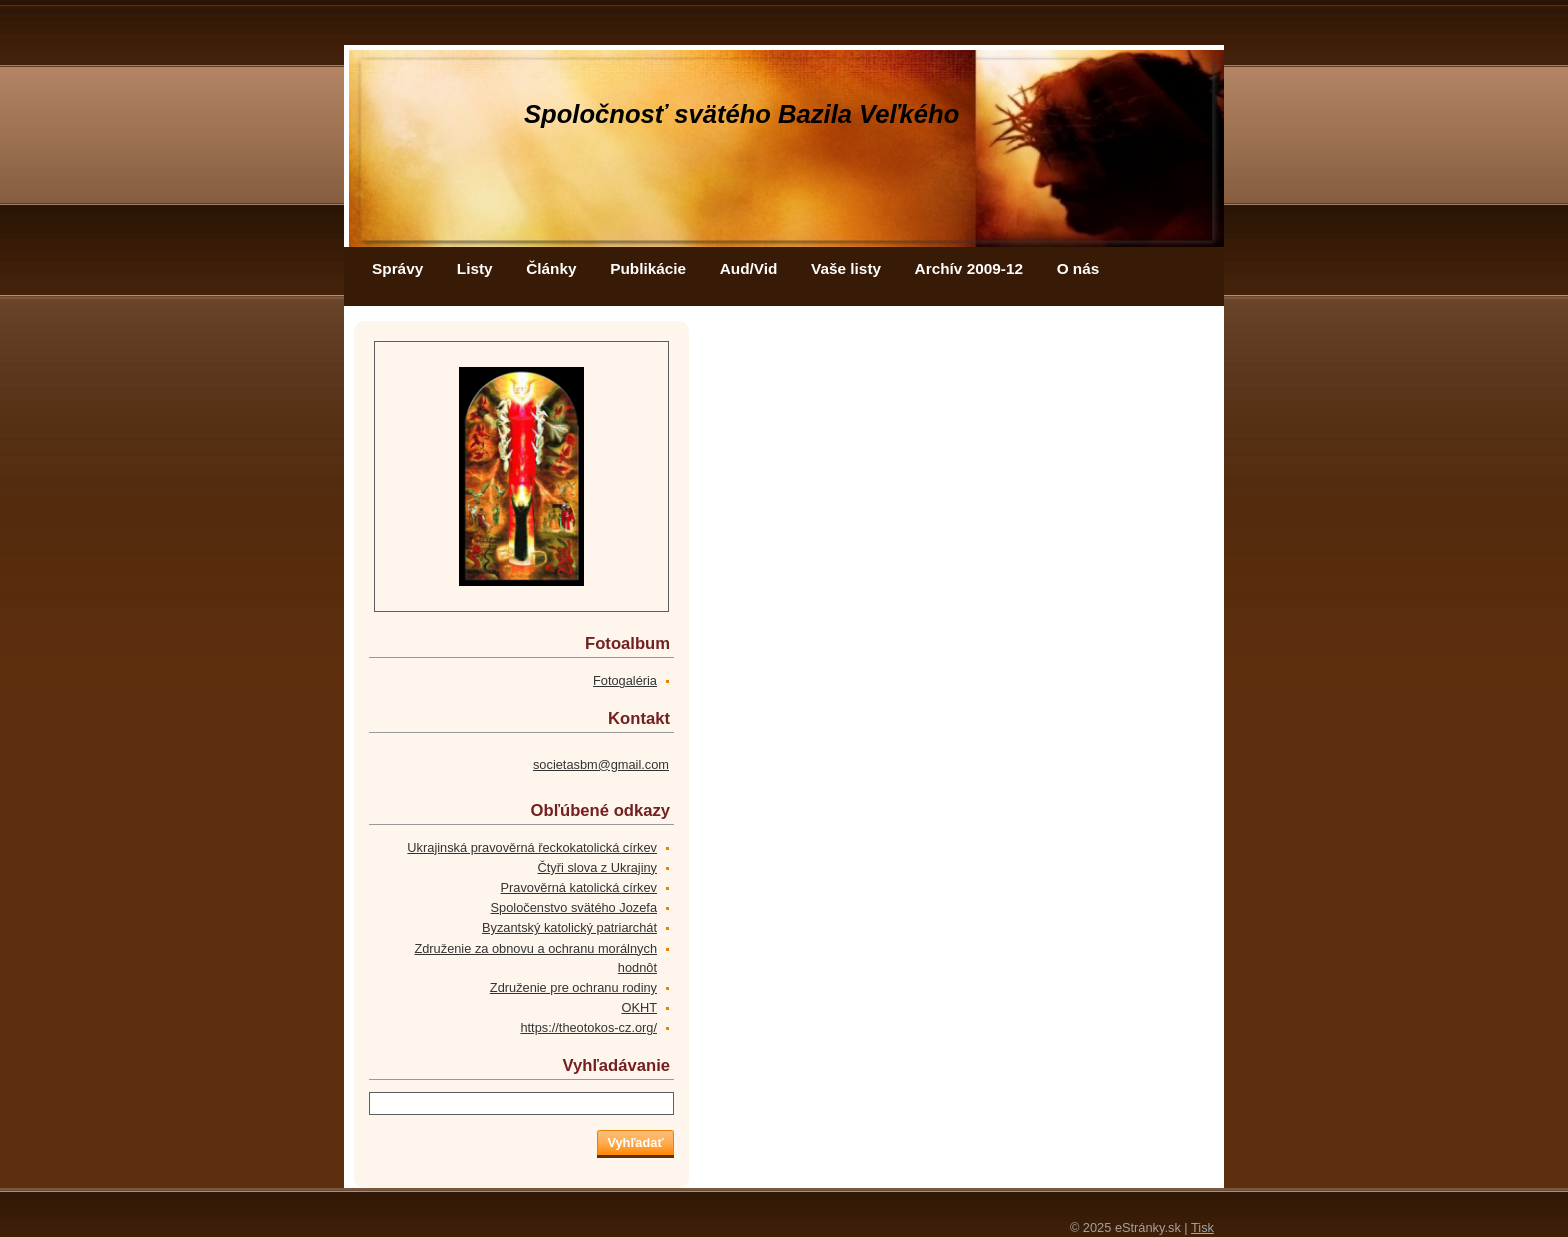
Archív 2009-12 (969, 268)
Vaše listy (846, 268)
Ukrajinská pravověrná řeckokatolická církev (532, 847)
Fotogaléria (625, 680)
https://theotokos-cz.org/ (588, 1027)
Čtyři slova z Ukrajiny (597, 867)
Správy (397, 268)
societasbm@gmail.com (601, 764)
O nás (1078, 268)
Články (551, 268)
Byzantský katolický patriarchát (569, 927)
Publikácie (648, 268)
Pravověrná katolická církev (579, 887)
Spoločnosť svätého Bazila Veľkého (741, 114)
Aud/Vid (749, 268)
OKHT (639, 1007)
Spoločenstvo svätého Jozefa (574, 907)
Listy (475, 268)
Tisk (1202, 1227)
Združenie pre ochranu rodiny (573, 987)
